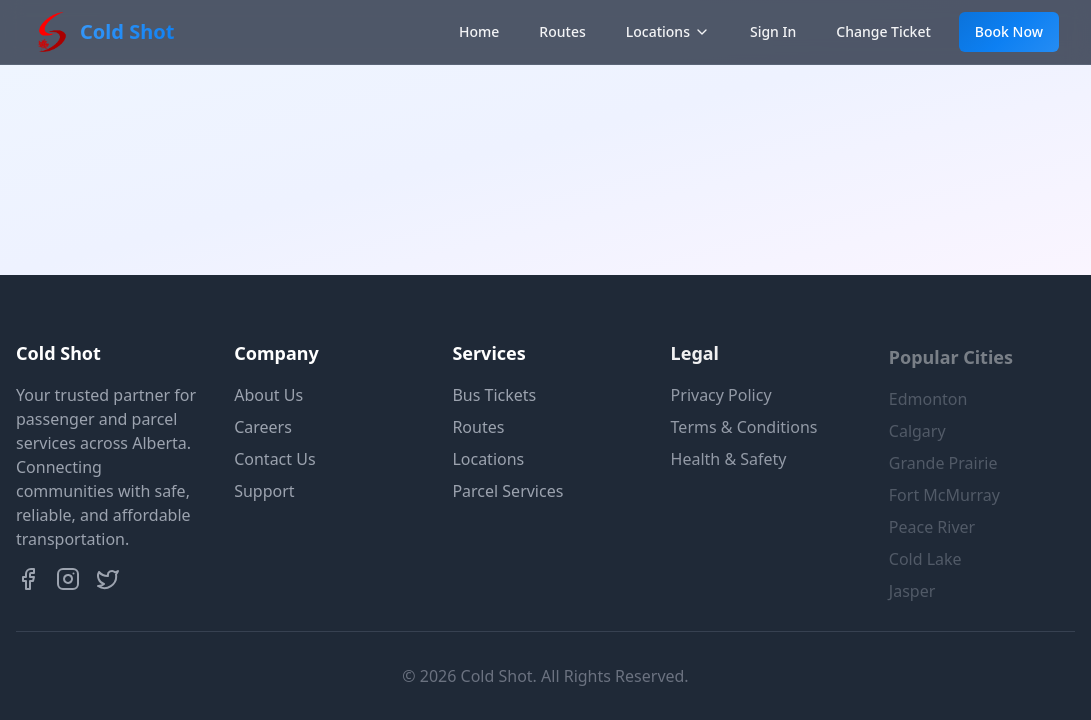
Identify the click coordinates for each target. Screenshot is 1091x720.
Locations (668, 31)
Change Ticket (883, 31)
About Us (268, 395)
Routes (562, 31)
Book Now (1009, 31)
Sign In (773, 31)
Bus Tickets (494, 395)
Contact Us (274, 459)
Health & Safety (729, 459)
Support (264, 491)
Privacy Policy (721, 395)
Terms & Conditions (744, 427)
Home (479, 31)
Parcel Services (507, 491)
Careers (263, 427)
